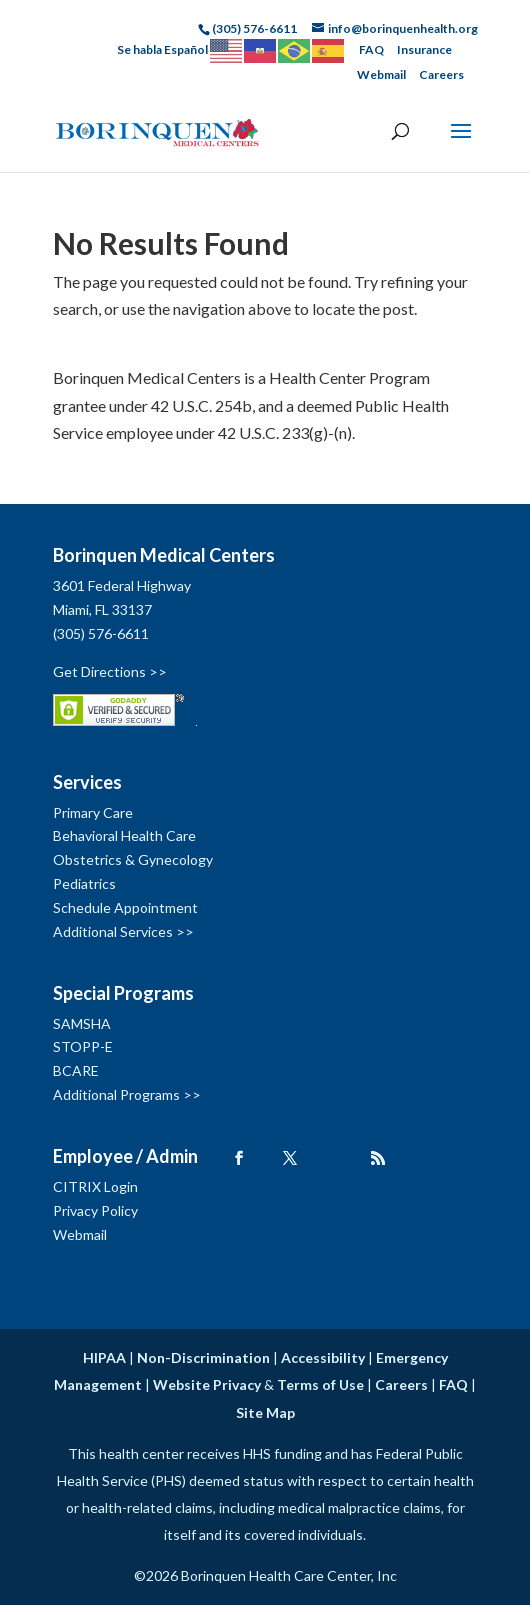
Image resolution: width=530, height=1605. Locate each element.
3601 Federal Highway (122, 585)
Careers (441, 74)
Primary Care (93, 812)
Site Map (265, 1412)
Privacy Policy (95, 1210)
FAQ (371, 49)
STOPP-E (83, 1046)
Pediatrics (84, 883)
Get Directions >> (110, 671)
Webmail (381, 74)
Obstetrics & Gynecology (133, 859)
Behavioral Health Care (124, 835)
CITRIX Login (95, 1186)
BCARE (76, 1070)
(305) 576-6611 (101, 633)
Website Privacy (207, 1384)
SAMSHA (82, 1023)
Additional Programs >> (127, 1094)
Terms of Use (320, 1384)
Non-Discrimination (203, 1357)
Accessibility (323, 1357)
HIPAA (104, 1357)
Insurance (424, 49)
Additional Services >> (123, 931)
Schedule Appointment (125, 907)
